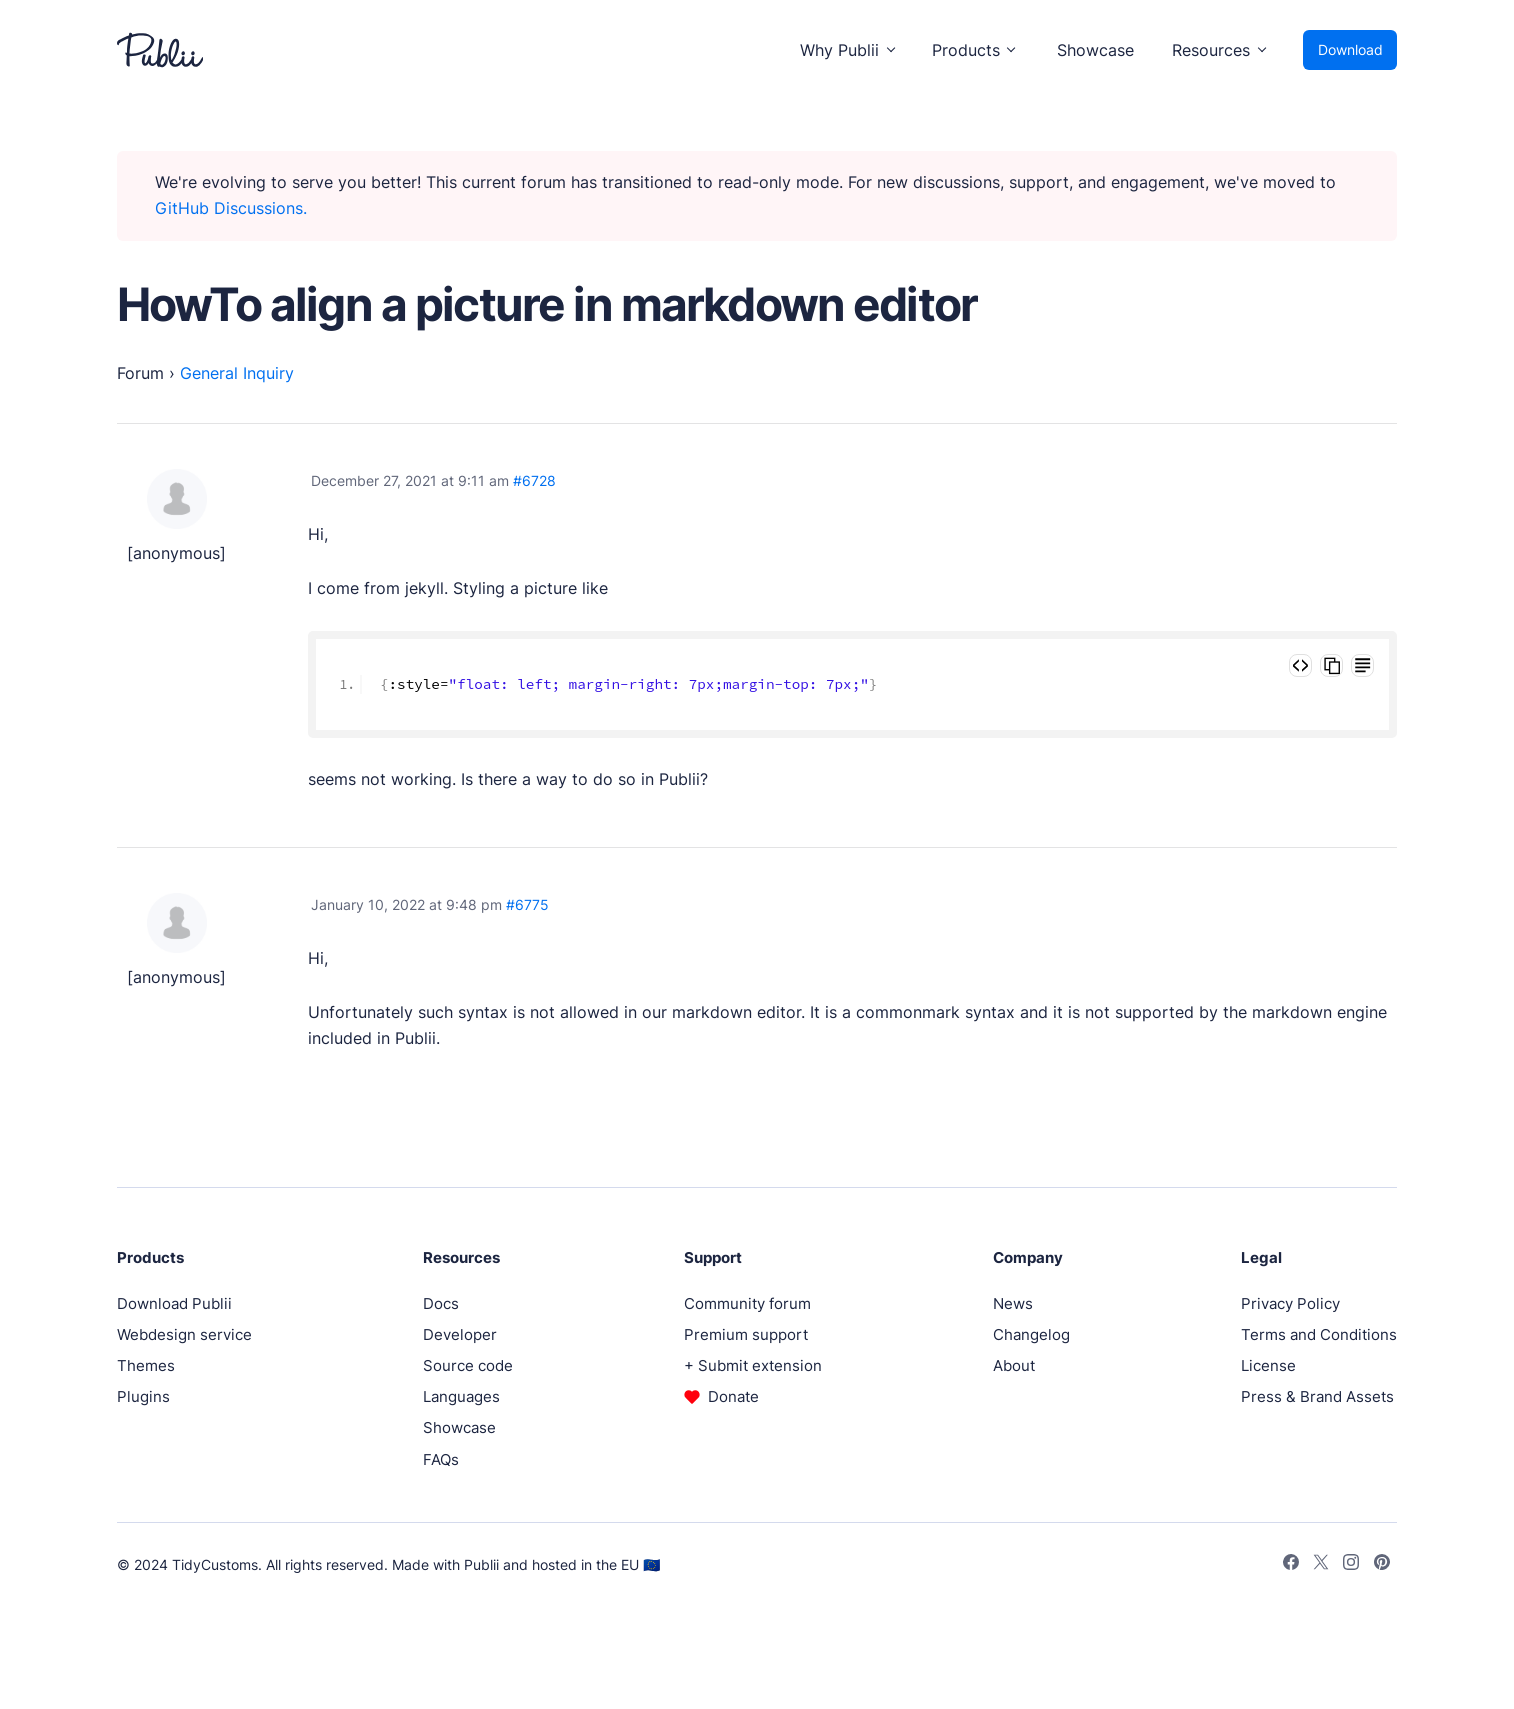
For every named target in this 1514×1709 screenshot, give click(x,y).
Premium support (746, 1334)
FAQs (441, 1459)
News (1013, 1303)
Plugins (143, 1396)
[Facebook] (1291, 1565)
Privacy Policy (1290, 1303)
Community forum (747, 1303)
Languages (461, 1396)
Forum (140, 373)
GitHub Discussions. (231, 208)
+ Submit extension (753, 1365)
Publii (481, 1564)
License (1268, 1365)
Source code (468, 1365)
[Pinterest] (1382, 1565)
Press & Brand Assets (1317, 1396)
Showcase (1095, 50)
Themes (146, 1365)
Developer (460, 1334)
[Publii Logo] (160, 50)
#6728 (534, 480)
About (1014, 1365)
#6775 (527, 904)
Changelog (1031, 1334)
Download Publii (174, 1303)
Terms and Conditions (1319, 1334)
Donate (733, 1396)
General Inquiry (237, 373)
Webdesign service (184, 1334)
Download (1350, 49)
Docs (441, 1303)
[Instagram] (1351, 1565)
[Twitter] (1321, 1565)
